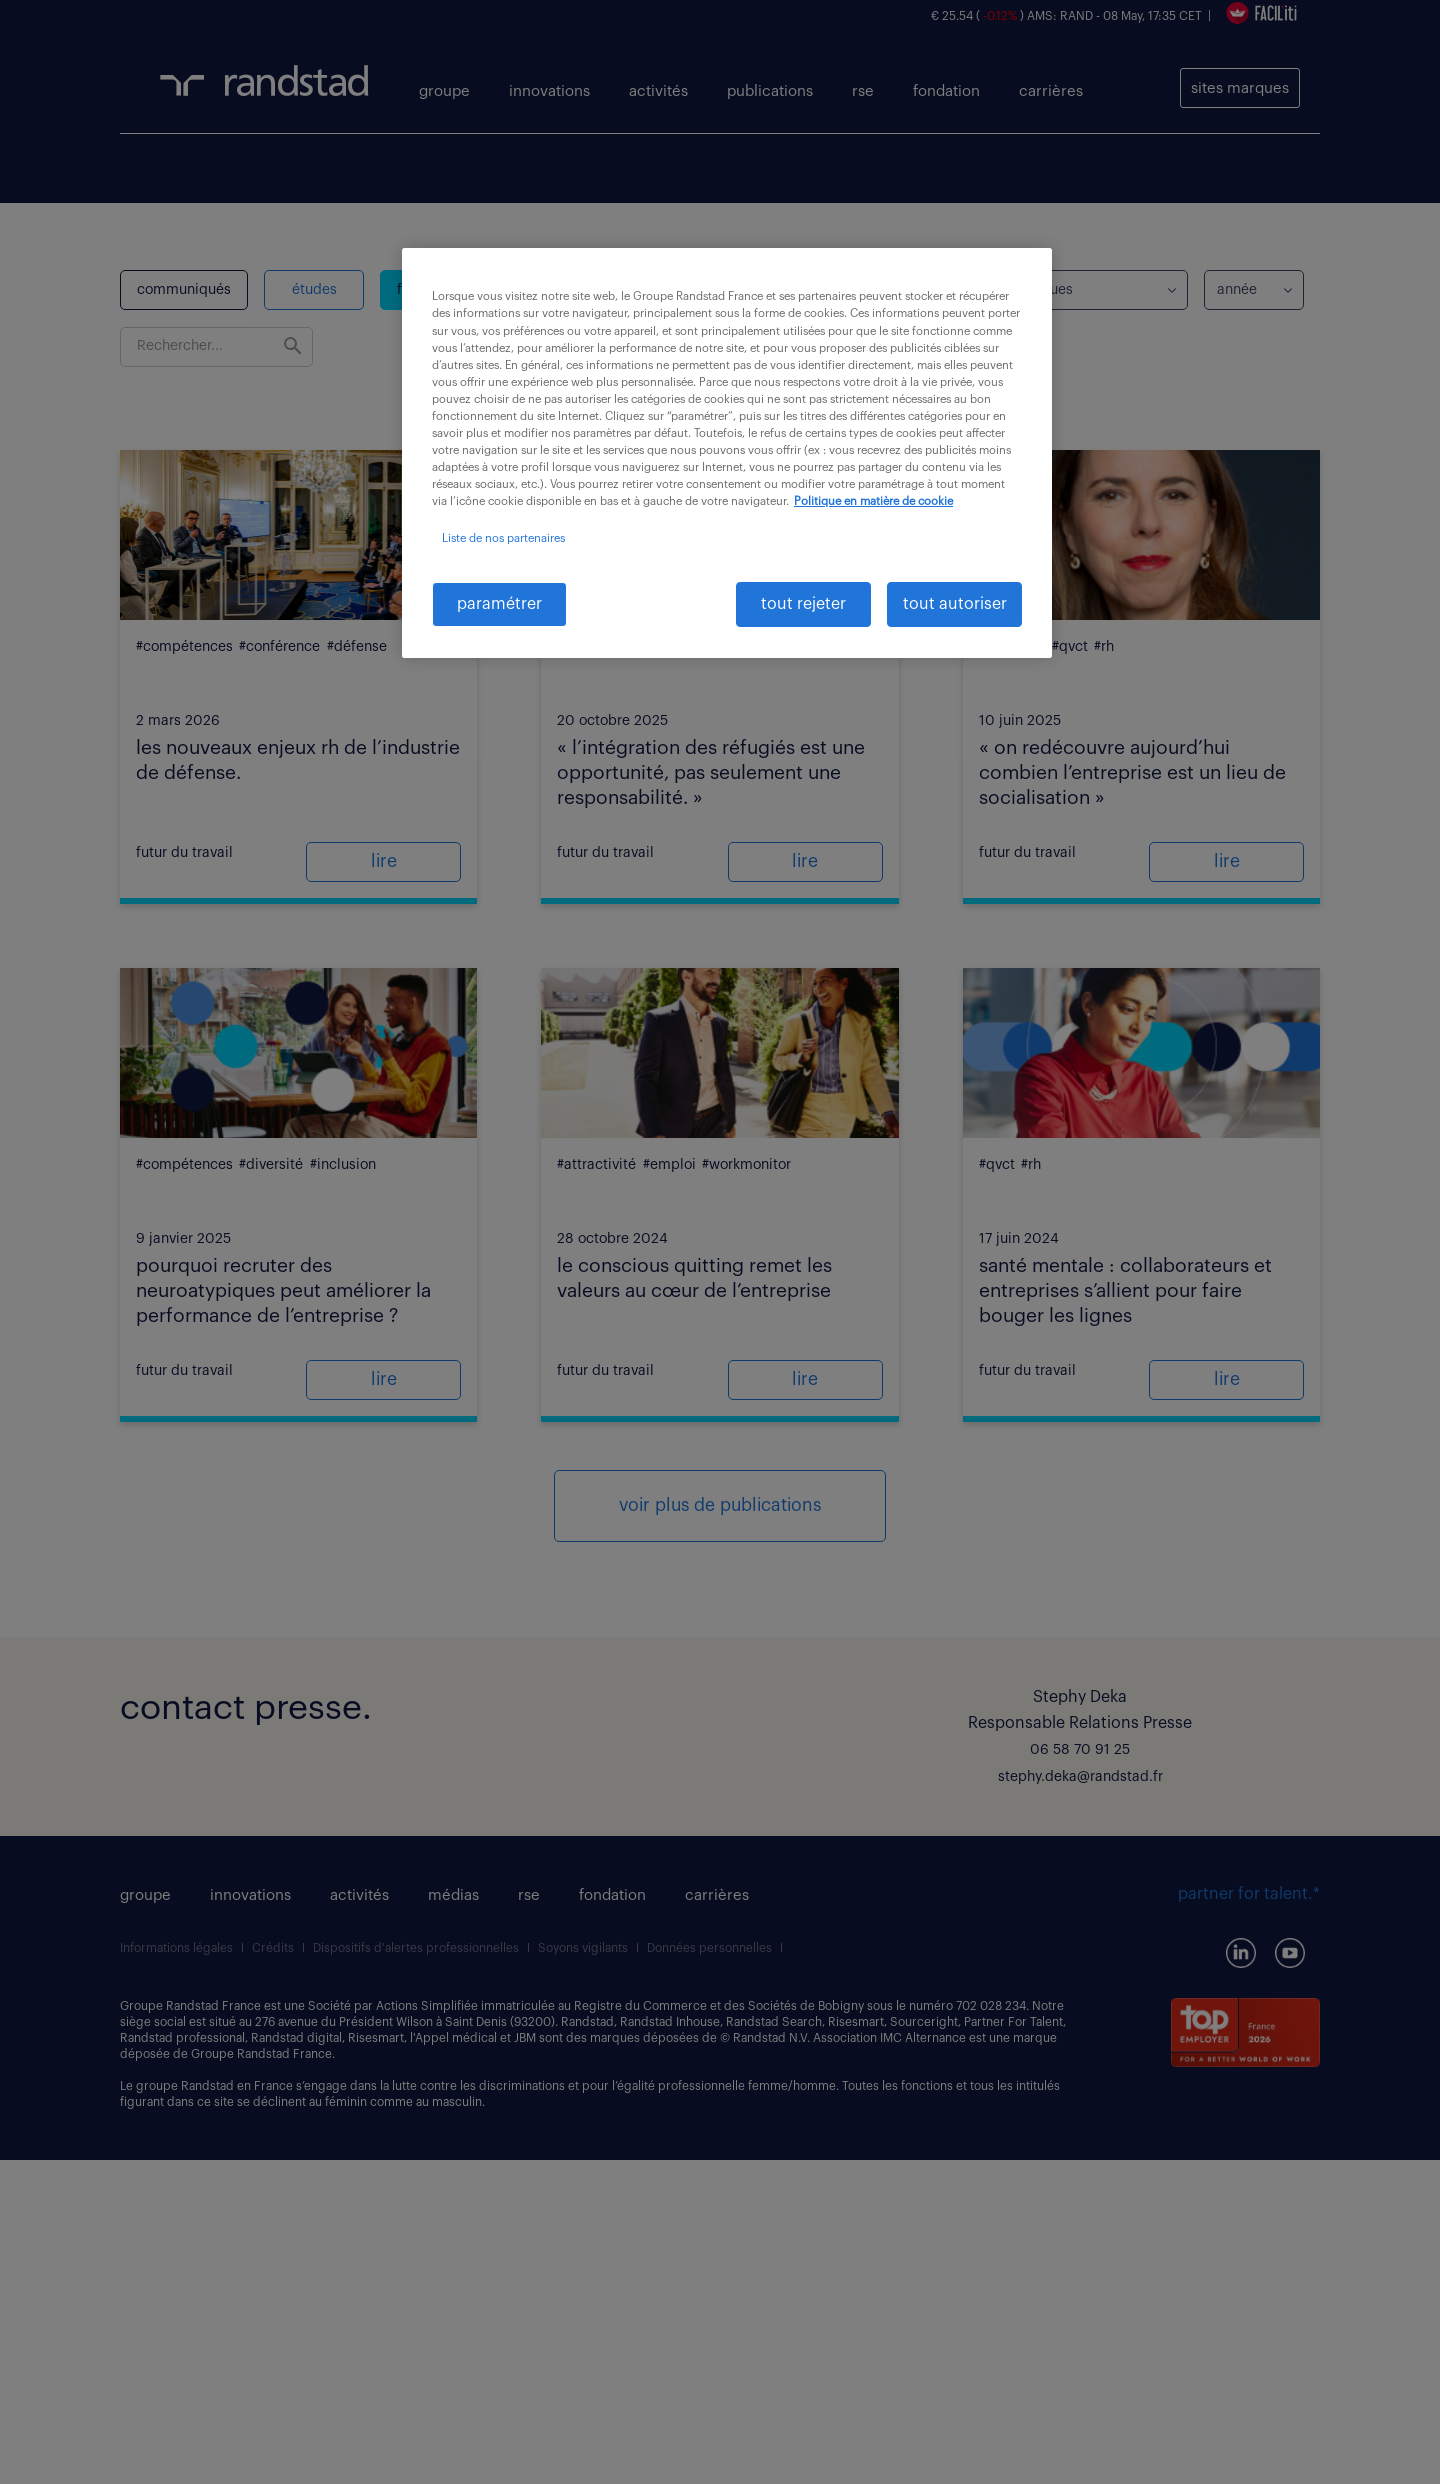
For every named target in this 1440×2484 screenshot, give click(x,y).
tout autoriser (955, 604)
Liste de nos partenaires (503, 538)
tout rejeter (803, 604)
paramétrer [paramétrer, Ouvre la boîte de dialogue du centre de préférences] (499, 604)
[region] (727, 452)
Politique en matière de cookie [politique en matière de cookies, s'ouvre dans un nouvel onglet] (873, 501)
